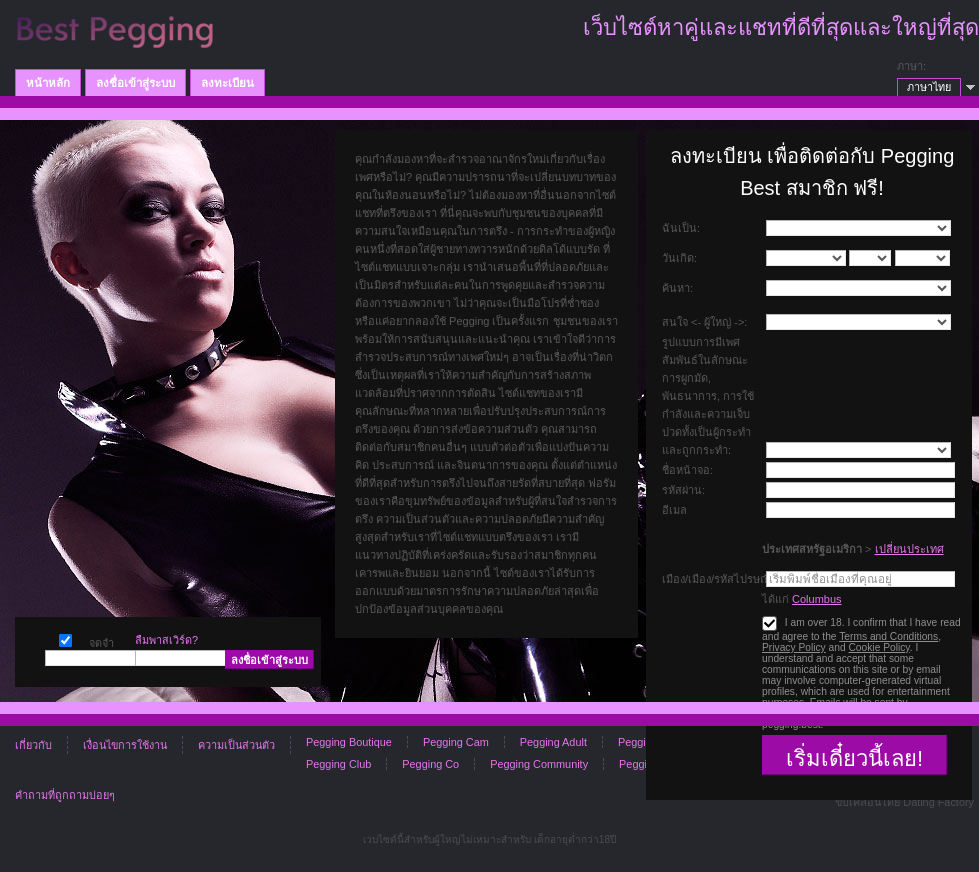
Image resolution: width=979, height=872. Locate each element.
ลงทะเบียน (227, 83)
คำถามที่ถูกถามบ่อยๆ (65, 795)
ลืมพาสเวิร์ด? (166, 640)
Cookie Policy (878, 647)
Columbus (817, 599)
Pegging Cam (456, 742)
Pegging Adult (553, 742)
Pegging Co (430, 764)
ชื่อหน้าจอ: (687, 470)
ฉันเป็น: (681, 228)
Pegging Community (539, 764)
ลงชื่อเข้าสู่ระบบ (135, 83)
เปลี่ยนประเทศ (909, 549)
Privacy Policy (794, 647)
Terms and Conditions (888, 636)
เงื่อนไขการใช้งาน (125, 745)
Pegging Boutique (349, 742)
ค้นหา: (677, 288)
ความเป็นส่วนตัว (236, 745)
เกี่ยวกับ (33, 745)
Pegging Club (338, 764)
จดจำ (65, 638)
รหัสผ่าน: (683, 490)
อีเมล (674, 510)
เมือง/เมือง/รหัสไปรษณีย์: (720, 579)
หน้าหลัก (48, 83)
